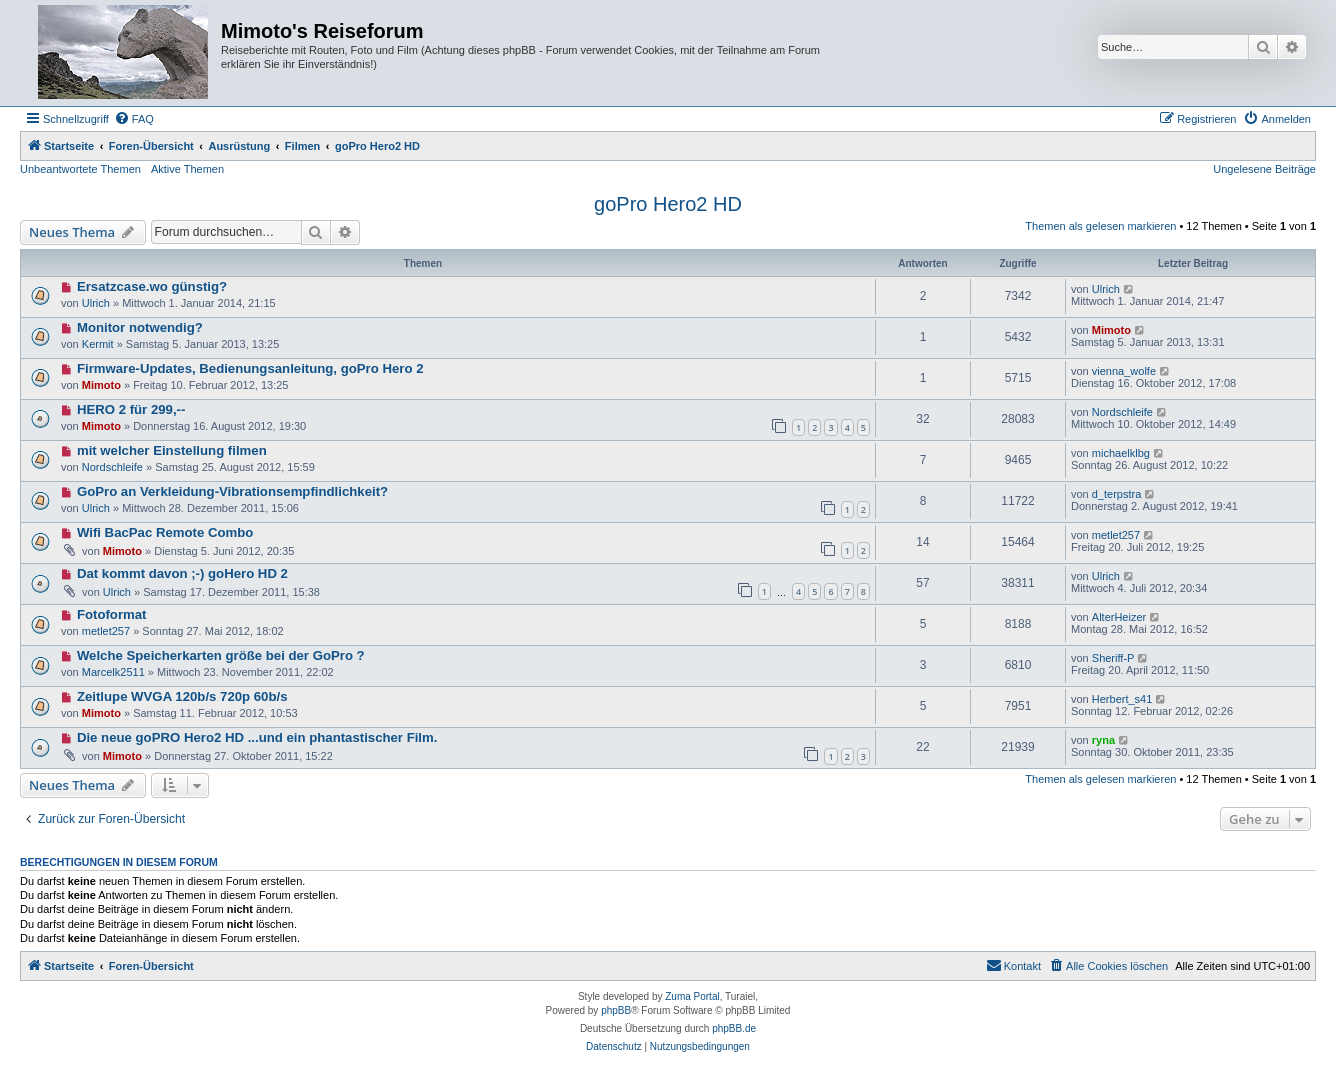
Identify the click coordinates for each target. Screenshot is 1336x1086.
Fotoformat (112, 614)
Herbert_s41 (1122, 699)
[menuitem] (134, 119)
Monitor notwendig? (140, 327)
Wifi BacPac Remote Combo (165, 532)
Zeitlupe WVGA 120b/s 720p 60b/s (182, 696)
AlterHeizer (1119, 617)
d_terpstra (1117, 494)
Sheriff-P (1113, 658)
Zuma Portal (692, 996)
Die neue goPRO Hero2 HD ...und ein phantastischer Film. (257, 737)
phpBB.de (734, 1028)
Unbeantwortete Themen (80, 169)
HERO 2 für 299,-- (131, 409)
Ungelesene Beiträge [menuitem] (1264, 169)
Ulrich (96, 303)
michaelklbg (1121, 453)
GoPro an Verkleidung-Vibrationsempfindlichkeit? (232, 491)
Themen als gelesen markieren (1100, 226)
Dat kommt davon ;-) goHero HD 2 (182, 573)
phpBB (616, 1010)
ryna (1103, 740)
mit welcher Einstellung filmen (172, 450)
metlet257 (1116, 535)
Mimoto (1111, 330)
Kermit (98, 344)
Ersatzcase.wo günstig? (152, 286)
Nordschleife (1122, 412)
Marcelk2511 (113, 672)
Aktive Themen (187, 169)
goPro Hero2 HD (668, 204)
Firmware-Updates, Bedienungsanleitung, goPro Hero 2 (250, 368)
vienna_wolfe (1124, 371)
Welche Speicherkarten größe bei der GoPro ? (221, 655)
